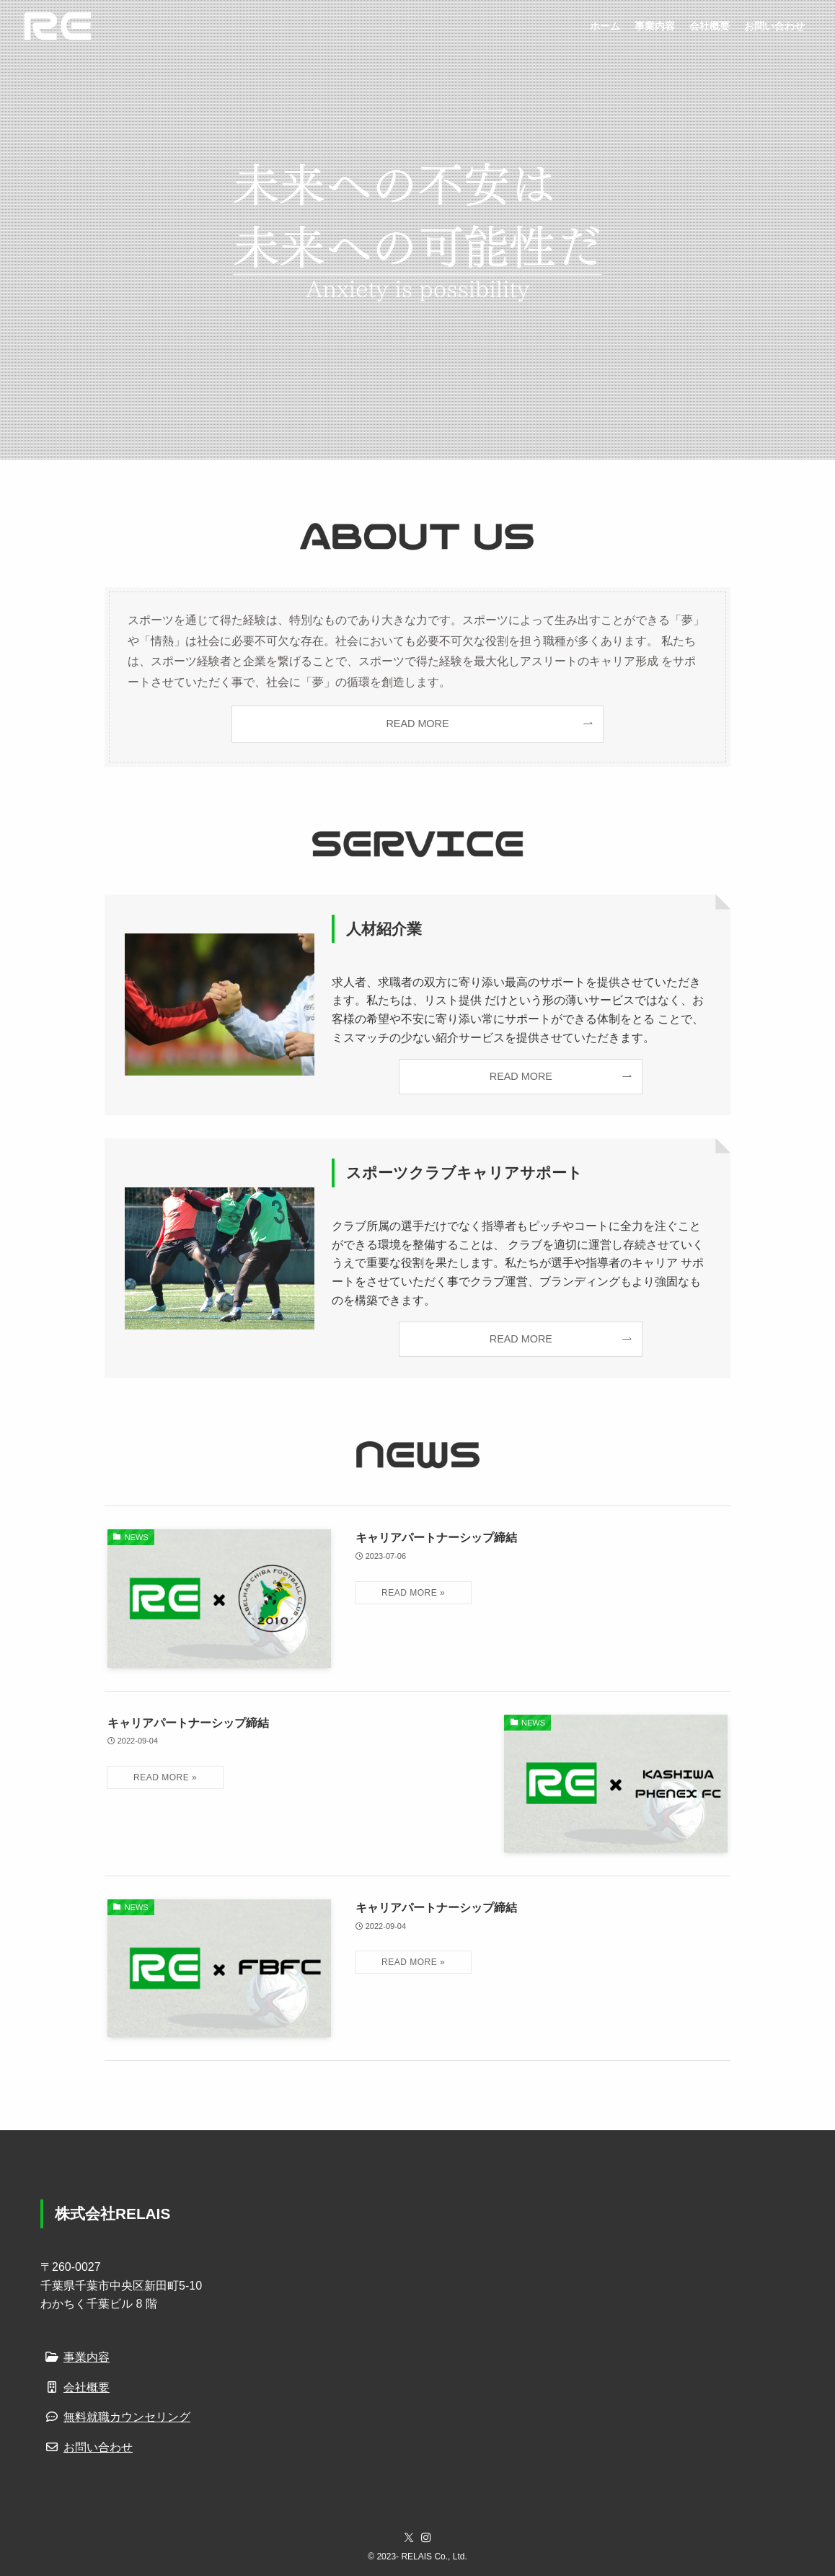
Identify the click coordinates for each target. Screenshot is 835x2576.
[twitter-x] (408, 2537)
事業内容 (75, 2357)
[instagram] (426, 2537)
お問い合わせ (86, 2447)
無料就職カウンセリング (115, 2417)
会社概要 (75, 2387)
